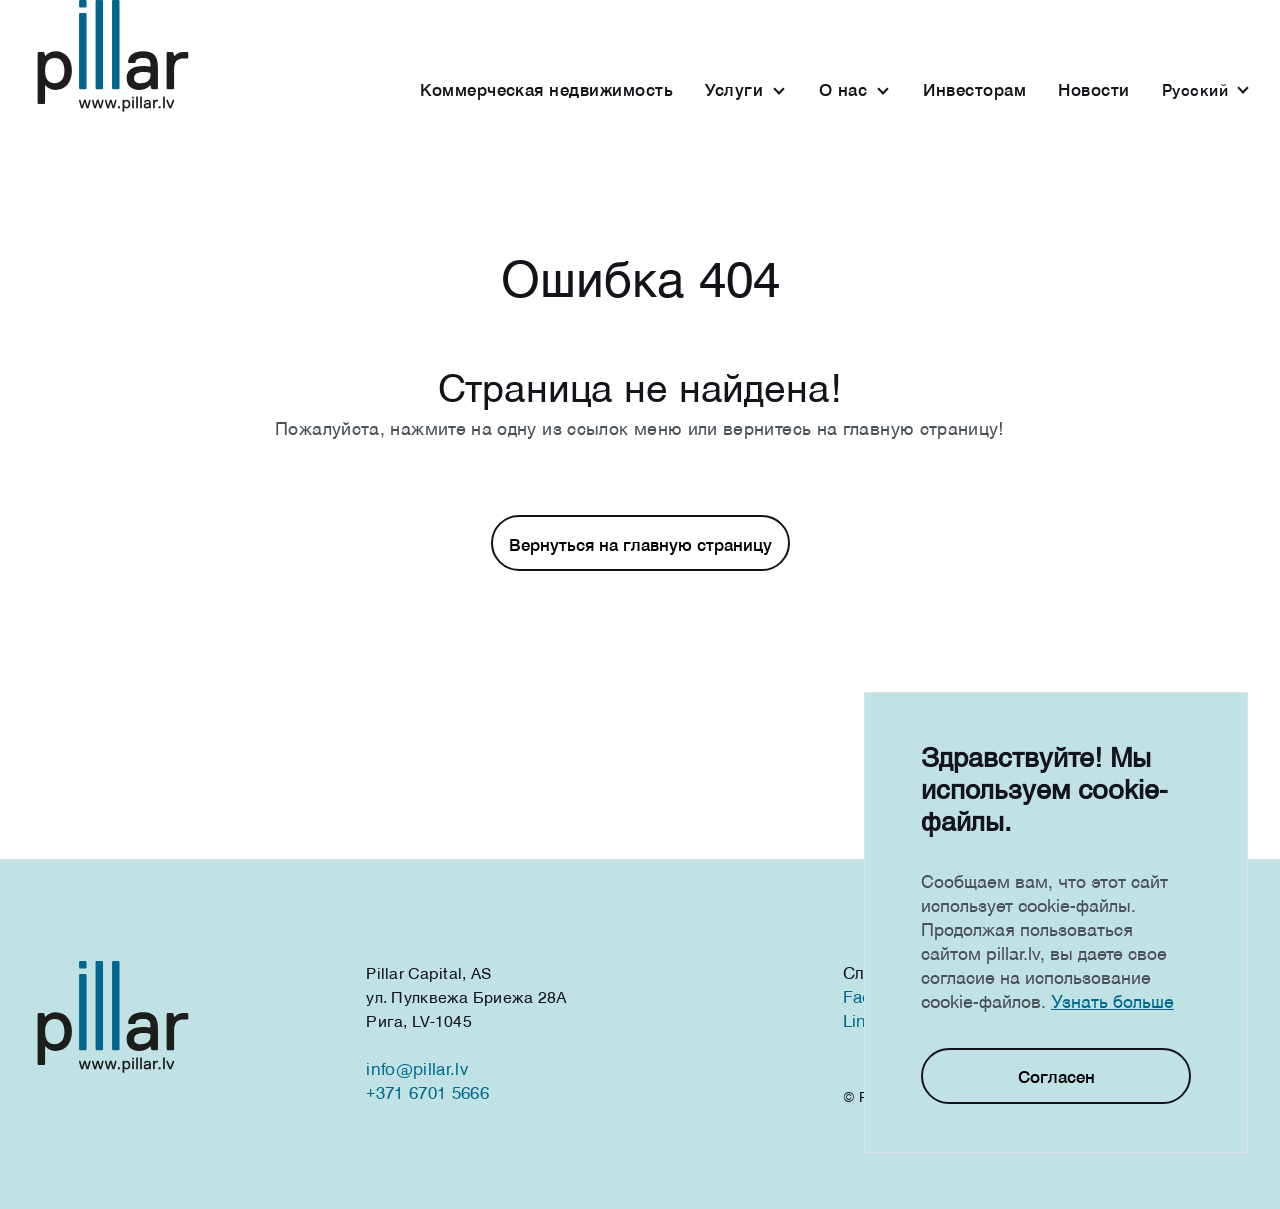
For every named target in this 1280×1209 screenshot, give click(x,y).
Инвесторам (974, 89)
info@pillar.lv (416, 1068)
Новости (1093, 89)
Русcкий (1195, 90)
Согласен (1056, 1076)
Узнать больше (1112, 1001)
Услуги (734, 89)
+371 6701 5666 (427, 1092)
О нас (843, 89)
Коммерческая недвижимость (546, 89)
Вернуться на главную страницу (640, 544)
